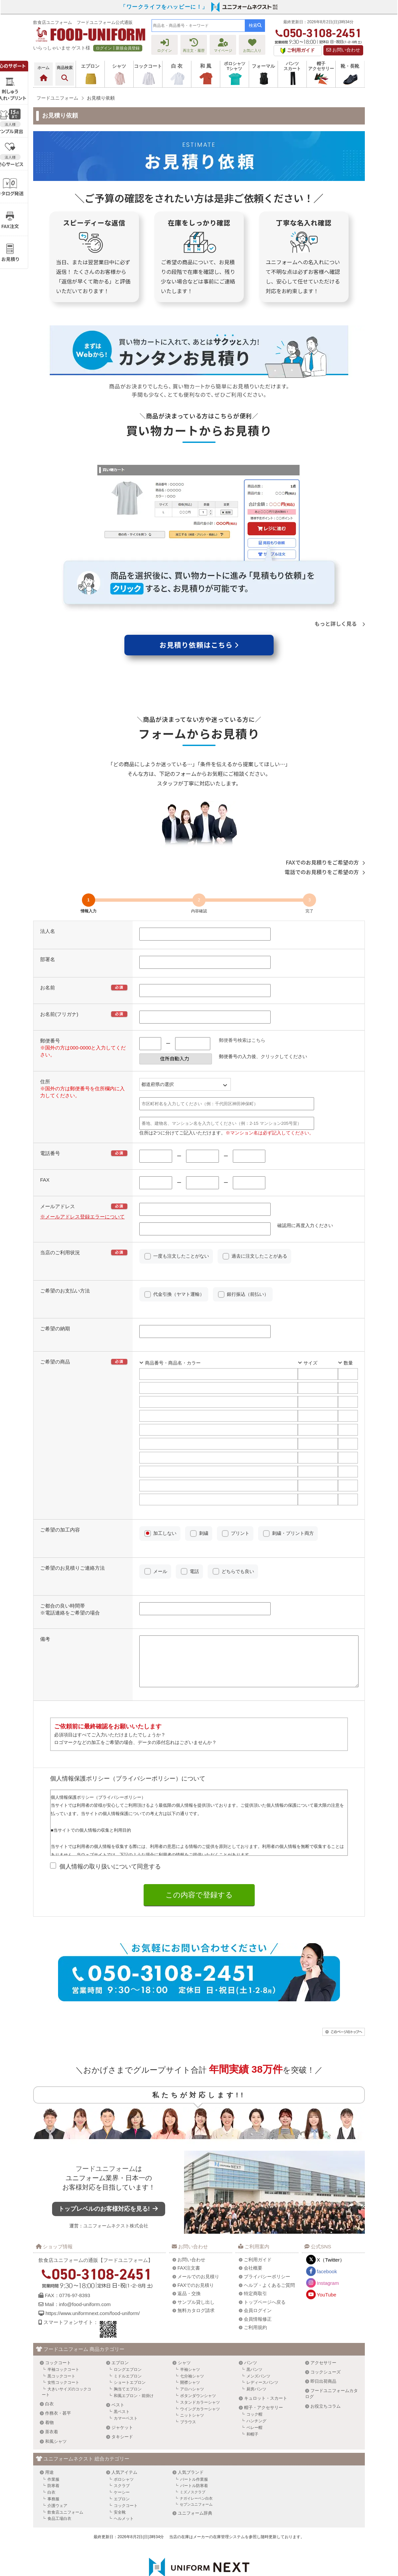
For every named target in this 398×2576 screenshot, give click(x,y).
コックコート (58, 2324)
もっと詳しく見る (339, 623)
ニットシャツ (192, 2377)
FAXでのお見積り (195, 2246)
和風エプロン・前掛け (134, 2357)
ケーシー (122, 2454)
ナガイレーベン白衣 (196, 2460)
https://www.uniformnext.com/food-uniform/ (92, 2275)
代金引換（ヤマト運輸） (178, 1294)
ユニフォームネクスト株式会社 (123, 2192)
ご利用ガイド (258, 2221)
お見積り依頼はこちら (199, 645)
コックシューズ (325, 2333)
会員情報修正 (258, 2281)
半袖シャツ (190, 2331)
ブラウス (188, 2383)
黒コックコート (61, 2337)
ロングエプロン (128, 2331)
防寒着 (53, 2447)
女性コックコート (63, 2344)
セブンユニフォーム (196, 2466)
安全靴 (120, 2473)
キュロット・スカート (265, 2360)
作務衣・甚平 (58, 2374)
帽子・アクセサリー (263, 2369)
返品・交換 (189, 2255)
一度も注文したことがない (181, 1256)
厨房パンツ (256, 2351)
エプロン (120, 2324)
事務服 (53, 2460)
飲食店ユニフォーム (65, 2473)
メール (160, 1571)
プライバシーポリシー (267, 2238)
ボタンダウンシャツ (198, 2357)
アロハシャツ (192, 2351)
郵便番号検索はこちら (242, 1040)
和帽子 (252, 2396)
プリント (240, 1533)
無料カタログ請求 (196, 2272)
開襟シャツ (190, 2344)
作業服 (53, 2441)
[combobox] (198, 25)
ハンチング (256, 2382)
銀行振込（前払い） (248, 1294)
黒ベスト (122, 2373)
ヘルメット (124, 2480)
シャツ (184, 2324)
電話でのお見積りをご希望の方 (325, 872)
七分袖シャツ (192, 2337)
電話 (194, 1571)
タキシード (122, 2398)
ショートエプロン (130, 2344)
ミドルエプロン (128, 2337)
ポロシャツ (124, 2441)
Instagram (328, 2245)
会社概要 (253, 2229)
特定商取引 (255, 2255)
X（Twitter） (331, 2221)
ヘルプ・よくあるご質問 (269, 2246)
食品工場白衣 (59, 2480)
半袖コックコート (63, 2331)
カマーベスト (126, 2380)
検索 (255, 25)
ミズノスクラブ (192, 2454)
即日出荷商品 (323, 2343)
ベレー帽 (254, 2389)
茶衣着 (51, 2393)
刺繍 (203, 1533)
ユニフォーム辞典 (195, 2474)
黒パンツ (254, 2331)
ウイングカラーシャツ (200, 2370)
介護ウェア (57, 2467)
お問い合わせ (343, 49)
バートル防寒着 (194, 2447)
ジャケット (122, 2388)
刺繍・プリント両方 (293, 1533)
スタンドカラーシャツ (200, 2364)
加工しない (164, 1533)
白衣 (49, 2365)
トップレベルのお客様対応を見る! (116, 2175)
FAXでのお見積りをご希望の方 (325, 862)
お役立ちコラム (325, 2367)
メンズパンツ (258, 2337)
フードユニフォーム (113, 2134)
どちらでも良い (238, 1571)
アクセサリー (323, 2324)
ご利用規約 (255, 2289)
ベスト (117, 2366)
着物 (49, 2384)
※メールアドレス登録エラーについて (82, 1216)
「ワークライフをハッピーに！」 (164, 7)
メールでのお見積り (198, 2238)
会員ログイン (258, 2272)
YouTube (326, 2256)
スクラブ (122, 2447)
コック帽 (254, 2376)
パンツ (250, 2324)
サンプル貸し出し (196, 2263)
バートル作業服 (194, 2441)
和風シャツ (56, 2402)
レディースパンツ (262, 2344)
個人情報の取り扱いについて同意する (110, 1876)
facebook (327, 2233)
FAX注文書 (188, 2229)
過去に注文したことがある (259, 1256)
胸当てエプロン (128, 2351)
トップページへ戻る (265, 2263)
